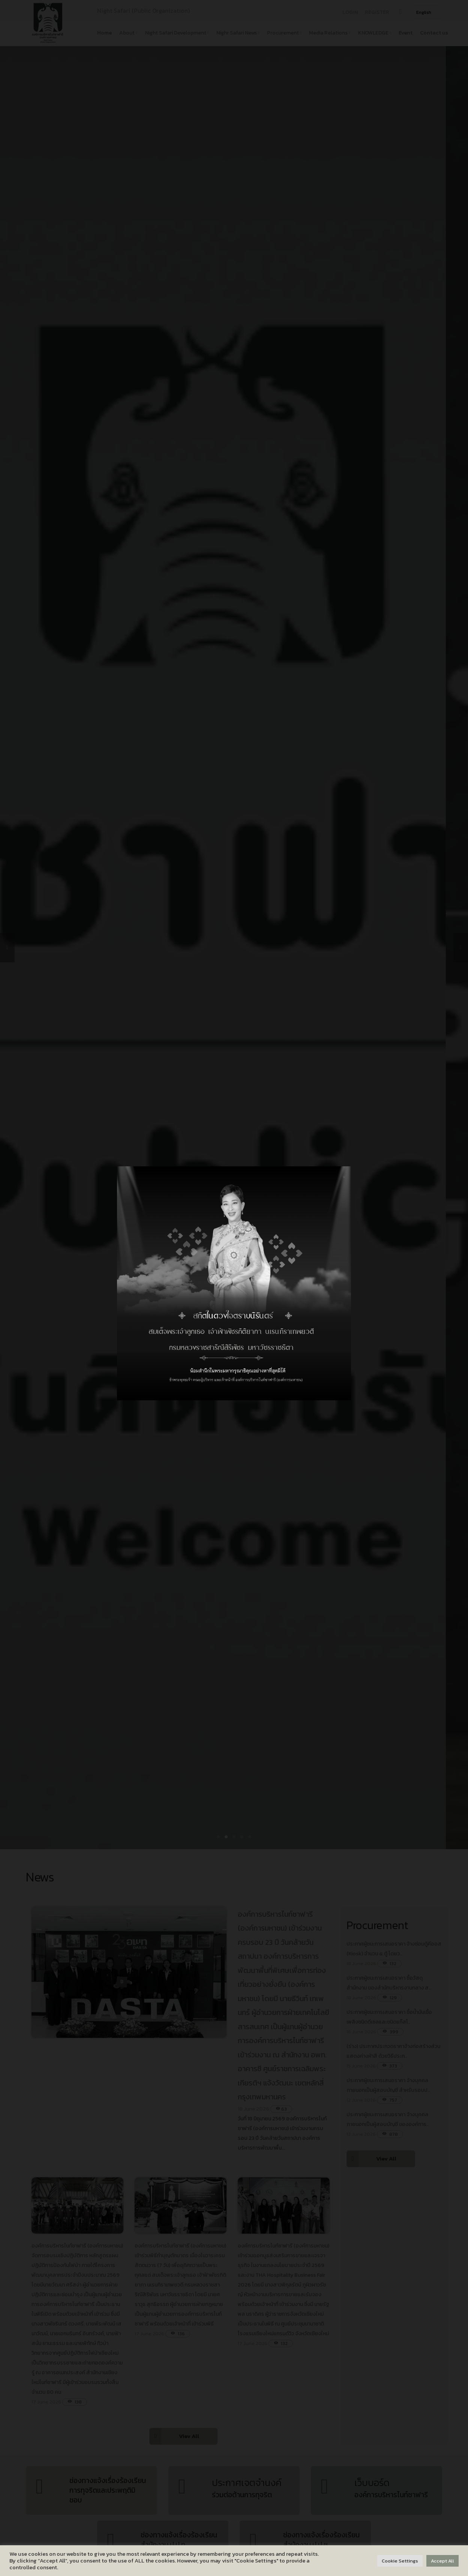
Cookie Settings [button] (400, 2560)
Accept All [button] (442, 2560)
